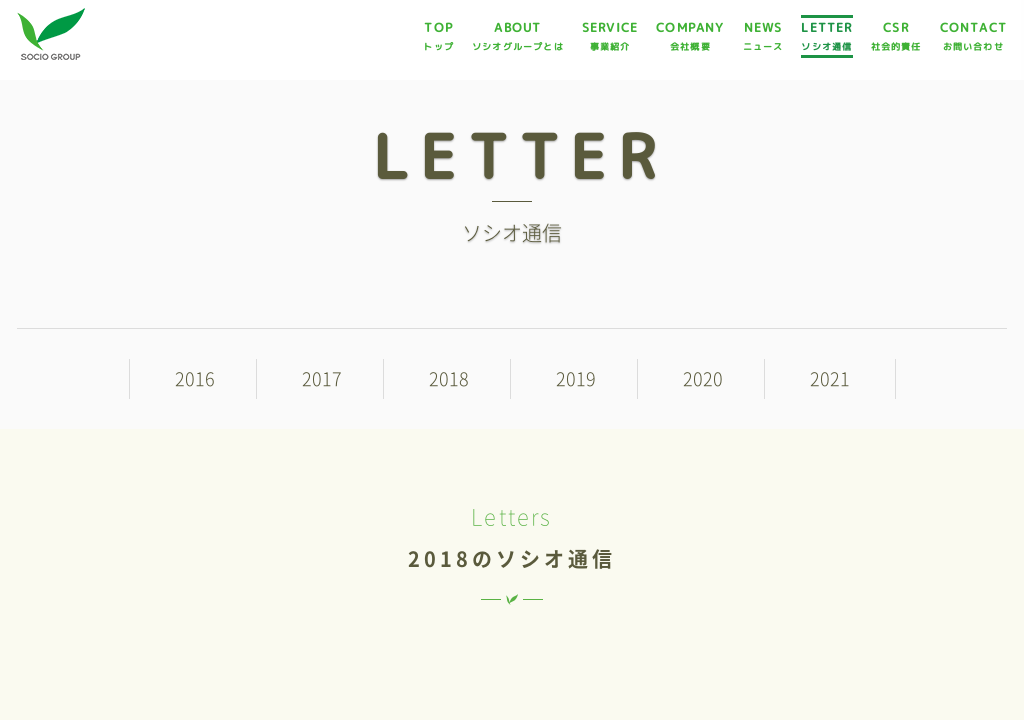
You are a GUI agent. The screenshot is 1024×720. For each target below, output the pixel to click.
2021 (830, 379)
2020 (703, 379)
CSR (896, 36)
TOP (438, 36)
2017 (322, 379)
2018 (449, 379)
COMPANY (690, 36)
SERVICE (610, 36)
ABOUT (518, 36)
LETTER (826, 36)
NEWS (763, 36)
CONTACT (973, 36)
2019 (576, 379)
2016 (195, 379)
